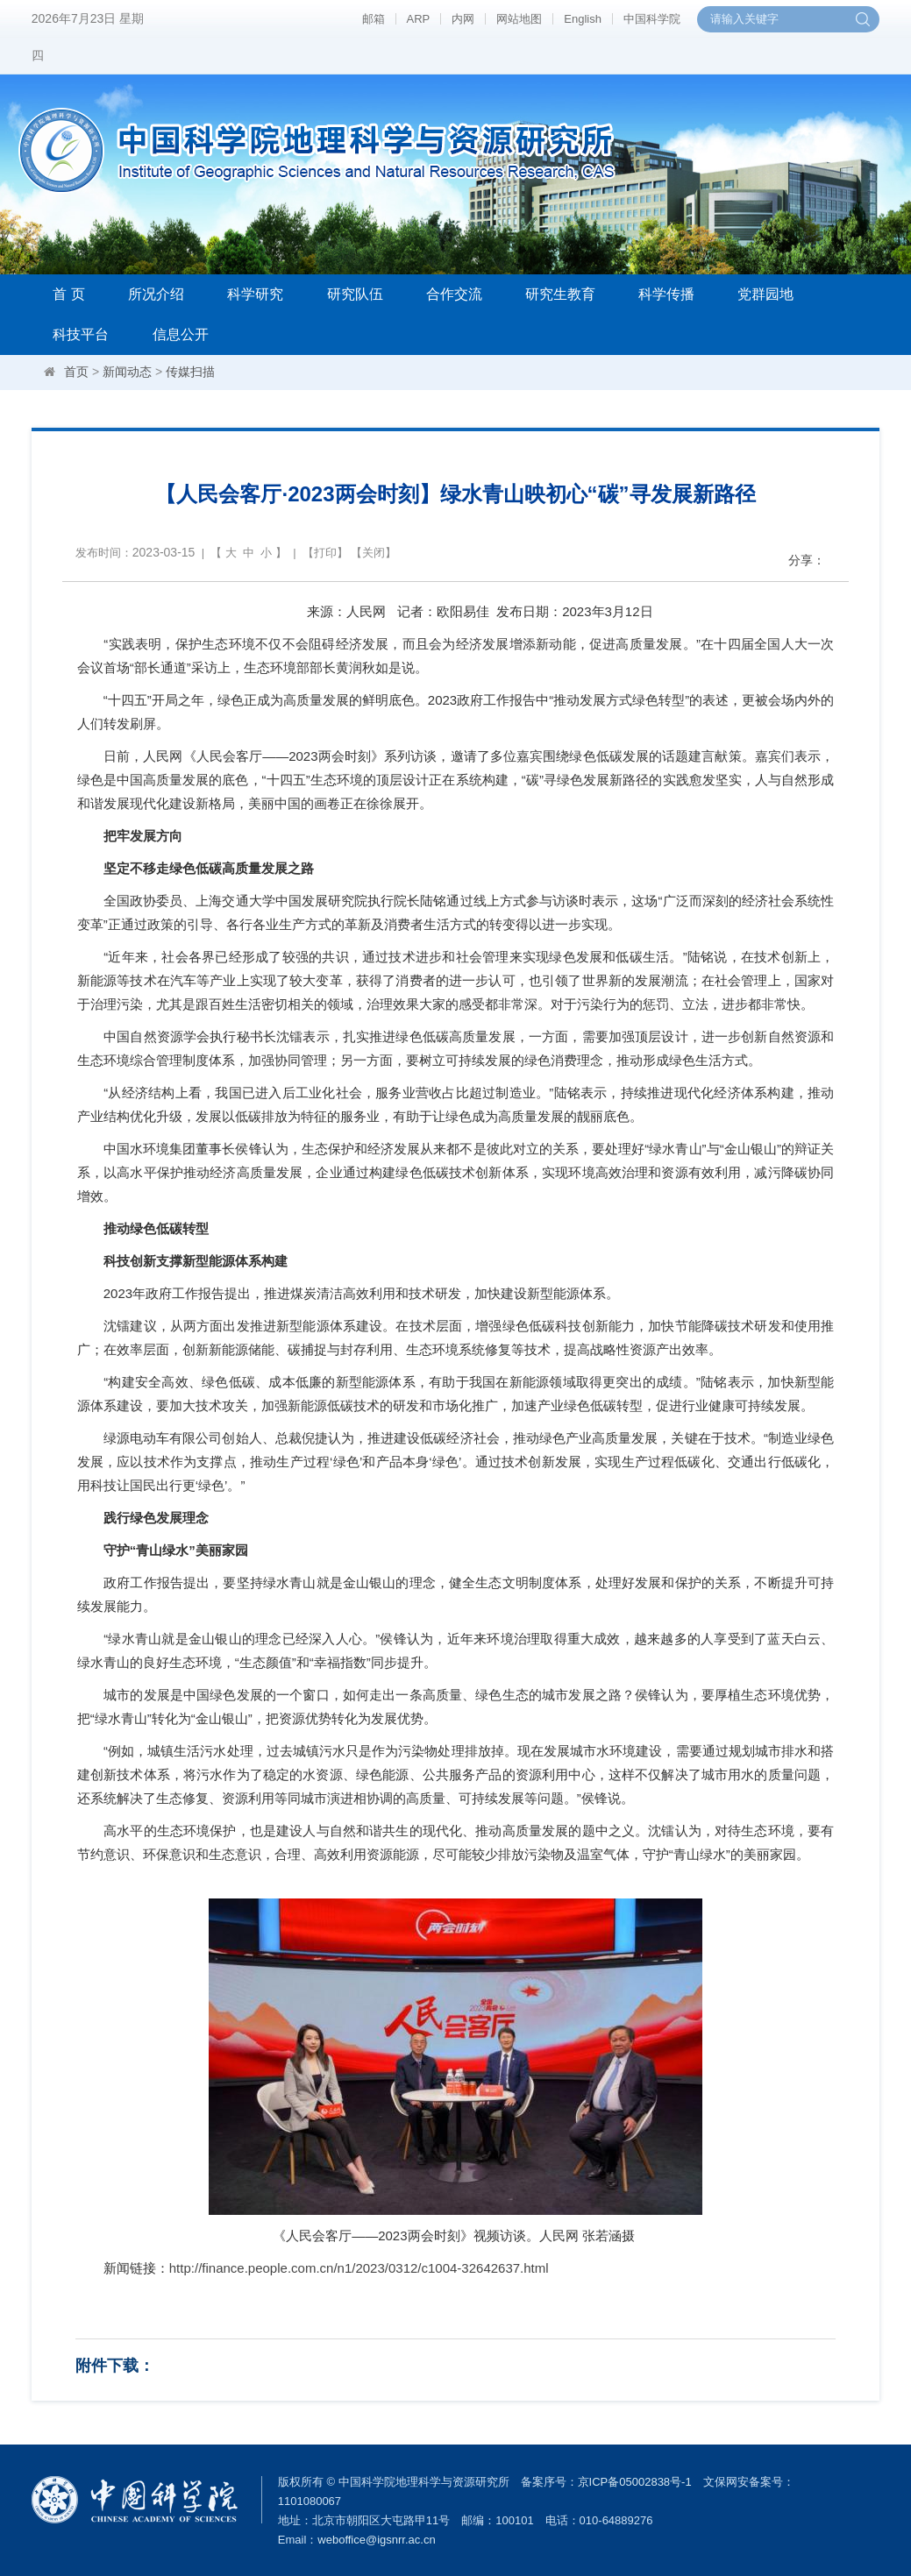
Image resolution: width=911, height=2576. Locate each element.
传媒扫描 (190, 372)
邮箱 (373, 19)
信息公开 (181, 334)
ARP (419, 19)
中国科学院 (651, 19)
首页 (76, 372)
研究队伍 (355, 294)
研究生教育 (560, 294)
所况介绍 (156, 294)
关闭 (373, 552)
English (582, 19)
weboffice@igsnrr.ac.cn (376, 2539)
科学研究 (255, 294)
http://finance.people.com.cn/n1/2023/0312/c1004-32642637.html (359, 2267)
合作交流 (454, 294)
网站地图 (519, 19)
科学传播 (666, 294)
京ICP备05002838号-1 (635, 2481)
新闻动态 (127, 372)
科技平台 (81, 334)
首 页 (68, 294)
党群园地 (765, 294)
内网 (463, 19)
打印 (325, 552)
